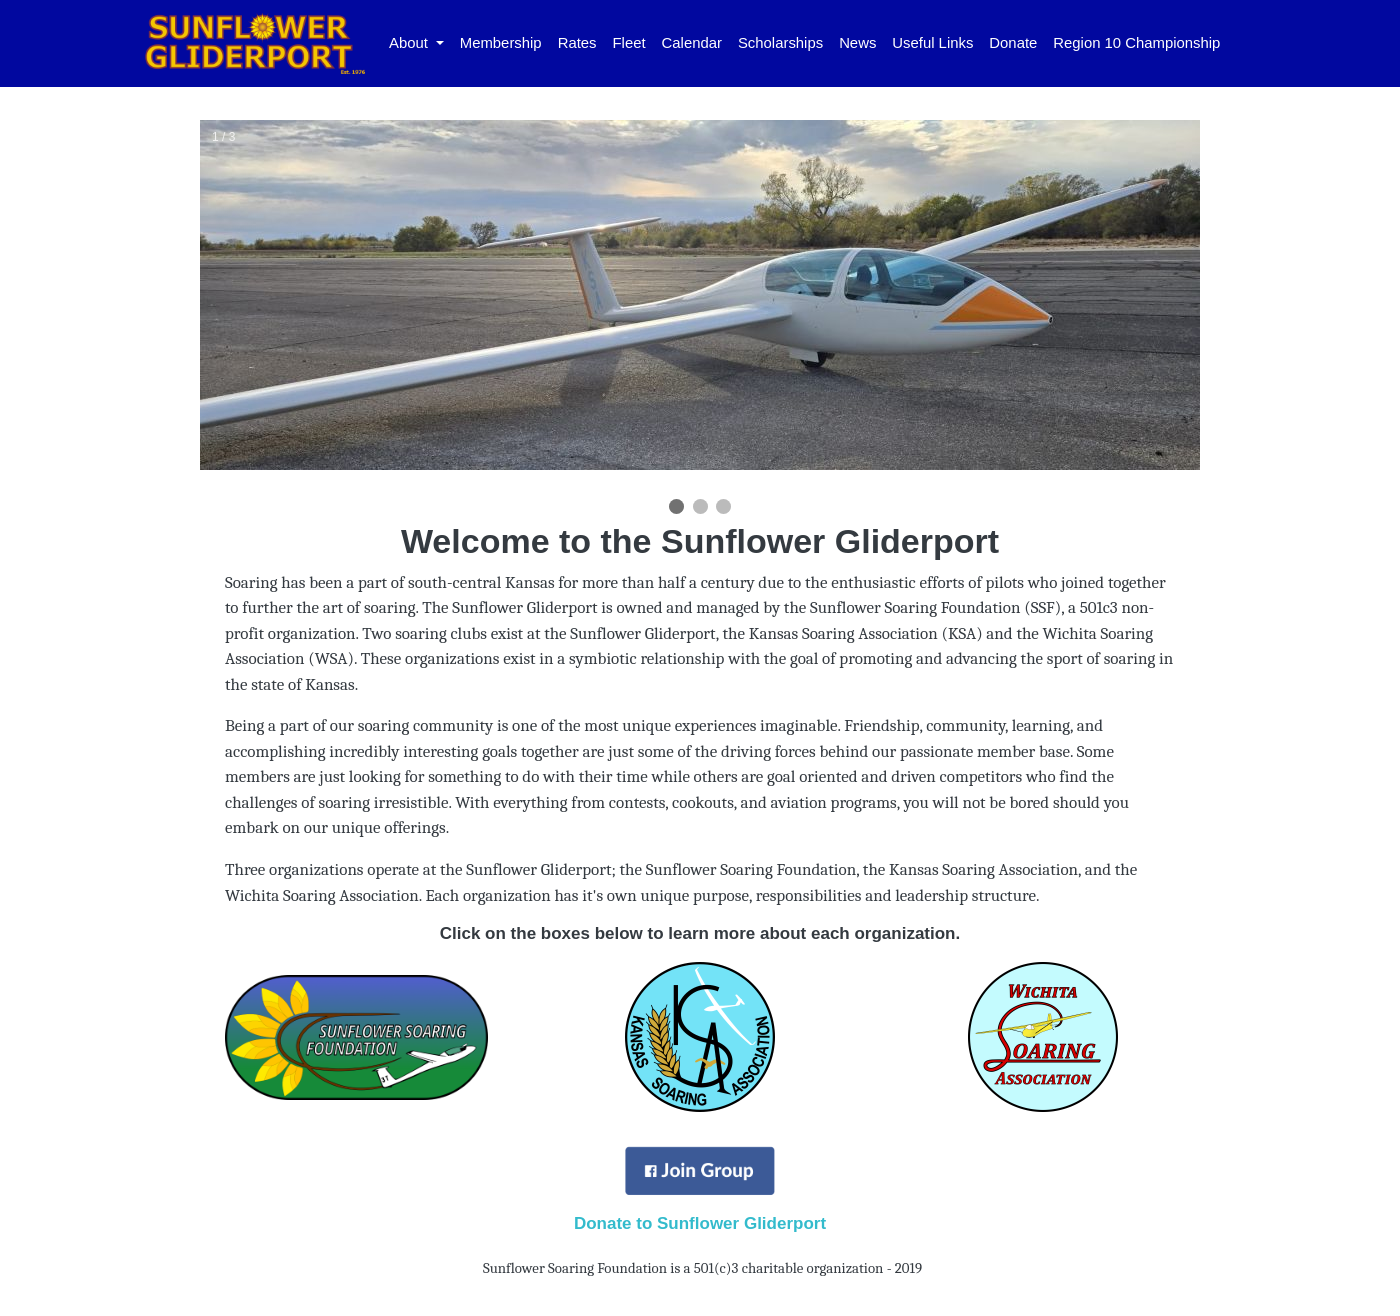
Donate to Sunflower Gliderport (700, 1223)
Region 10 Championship (1136, 43)
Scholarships (780, 43)
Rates (577, 43)
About (410, 43)
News (857, 43)
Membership (501, 43)
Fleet (629, 43)
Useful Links (932, 43)
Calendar (692, 43)
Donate (1013, 43)
